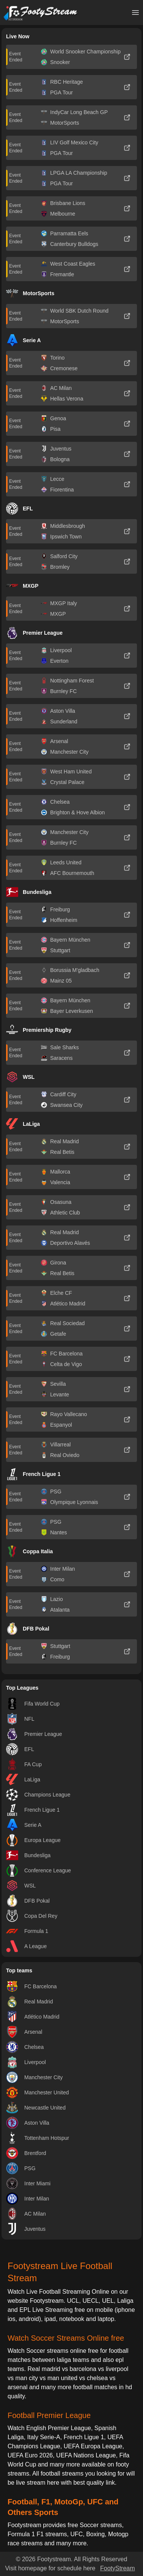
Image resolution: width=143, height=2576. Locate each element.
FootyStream (117, 2568)
